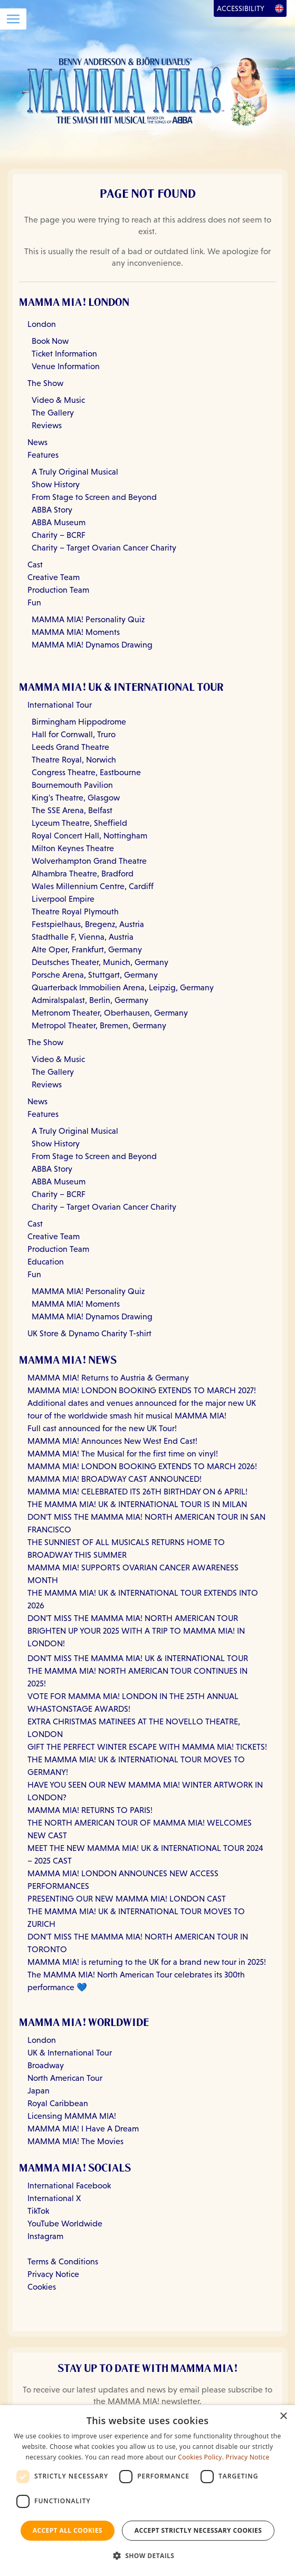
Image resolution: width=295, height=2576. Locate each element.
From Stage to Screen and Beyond (94, 497)
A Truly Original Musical (75, 471)
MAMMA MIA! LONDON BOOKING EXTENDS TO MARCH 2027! (141, 1390)
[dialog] (147, 2490)
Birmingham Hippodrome (79, 721)
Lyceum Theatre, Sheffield (79, 822)
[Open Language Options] (279, 8)
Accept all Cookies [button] (67, 2530)
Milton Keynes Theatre (73, 848)
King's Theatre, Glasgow (76, 797)
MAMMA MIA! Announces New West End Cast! (112, 1440)
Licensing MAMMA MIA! (71, 2115)
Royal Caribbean (57, 2103)
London (41, 324)
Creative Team (53, 577)
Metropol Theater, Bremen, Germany (99, 1025)
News (37, 442)
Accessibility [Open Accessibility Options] (240, 8)
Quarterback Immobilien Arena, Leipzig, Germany (123, 987)
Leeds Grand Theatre (70, 746)
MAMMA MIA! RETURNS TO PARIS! (90, 1810)
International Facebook (69, 2185)
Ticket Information (64, 353)
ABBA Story (52, 509)
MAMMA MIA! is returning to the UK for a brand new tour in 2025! (146, 1961)
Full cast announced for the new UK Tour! (102, 1428)
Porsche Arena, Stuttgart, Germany (95, 974)
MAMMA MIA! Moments (76, 632)
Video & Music (58, 399)
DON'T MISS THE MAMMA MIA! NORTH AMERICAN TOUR (132, 1618)
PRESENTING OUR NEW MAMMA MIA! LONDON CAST (126, 1898)
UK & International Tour (69, 2052)
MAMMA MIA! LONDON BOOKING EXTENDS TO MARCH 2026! (142, 1466)
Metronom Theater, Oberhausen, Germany (110, 1012)
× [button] (283, 2416)
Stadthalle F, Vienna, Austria (83, 936)
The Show (45, 383)
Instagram (45, 2236)
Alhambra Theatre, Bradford (83, 873)
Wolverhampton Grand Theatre (89, 860)
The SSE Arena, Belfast (72, 810)
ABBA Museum (58, 522)
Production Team (58, 589)
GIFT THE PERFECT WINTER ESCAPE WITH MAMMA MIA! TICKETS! (147, 1746)
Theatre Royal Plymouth (75, 911)
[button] (148, 2556)
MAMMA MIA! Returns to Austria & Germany (108, 1377)
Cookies (41, 2286)
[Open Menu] (13, 19)
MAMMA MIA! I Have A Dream (83, 2128)
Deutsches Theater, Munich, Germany (100, 962)
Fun (34, 602)
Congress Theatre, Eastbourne (86, 772)
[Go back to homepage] (147, 89)
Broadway (45, 2065)
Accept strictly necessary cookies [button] (198, 2530)
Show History (56, 484)
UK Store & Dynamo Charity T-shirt (89, 1333)
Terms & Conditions (62, 2261)
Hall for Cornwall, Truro (74, 734)
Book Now (50, 340)
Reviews (47, 425)
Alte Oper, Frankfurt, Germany (87, 949)
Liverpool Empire (63, 898)
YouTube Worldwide (64, 2223)
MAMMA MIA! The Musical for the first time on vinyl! (122, 1453)
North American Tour (64, 2077)
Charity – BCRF (58, 534)
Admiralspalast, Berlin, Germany (90, 1000)
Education (45, 1261)
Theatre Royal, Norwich (74, 759)
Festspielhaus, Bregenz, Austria (88, 924)
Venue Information (66, 366)
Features (43, 454)
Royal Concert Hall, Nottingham (89, 835)
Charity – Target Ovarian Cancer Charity (104, 547)
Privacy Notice (53, 2274)
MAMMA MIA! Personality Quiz (88, 619)
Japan (38, 2090)
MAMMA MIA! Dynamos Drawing (92, 644)
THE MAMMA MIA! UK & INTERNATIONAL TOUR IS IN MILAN (137, 1504)
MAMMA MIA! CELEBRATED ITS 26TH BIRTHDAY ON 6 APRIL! (137, 1491)
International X (54, 2198)
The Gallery (53, 412)
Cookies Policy (200, 2457)
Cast (35, 564)
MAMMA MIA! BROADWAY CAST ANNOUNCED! (114, 1478)
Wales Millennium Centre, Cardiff (93, 886)
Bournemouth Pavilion (72, 784)
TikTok (38, 2210)
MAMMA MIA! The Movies (75, 2141)
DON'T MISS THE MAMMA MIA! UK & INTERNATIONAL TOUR (137, 1658)
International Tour (59, 704)
